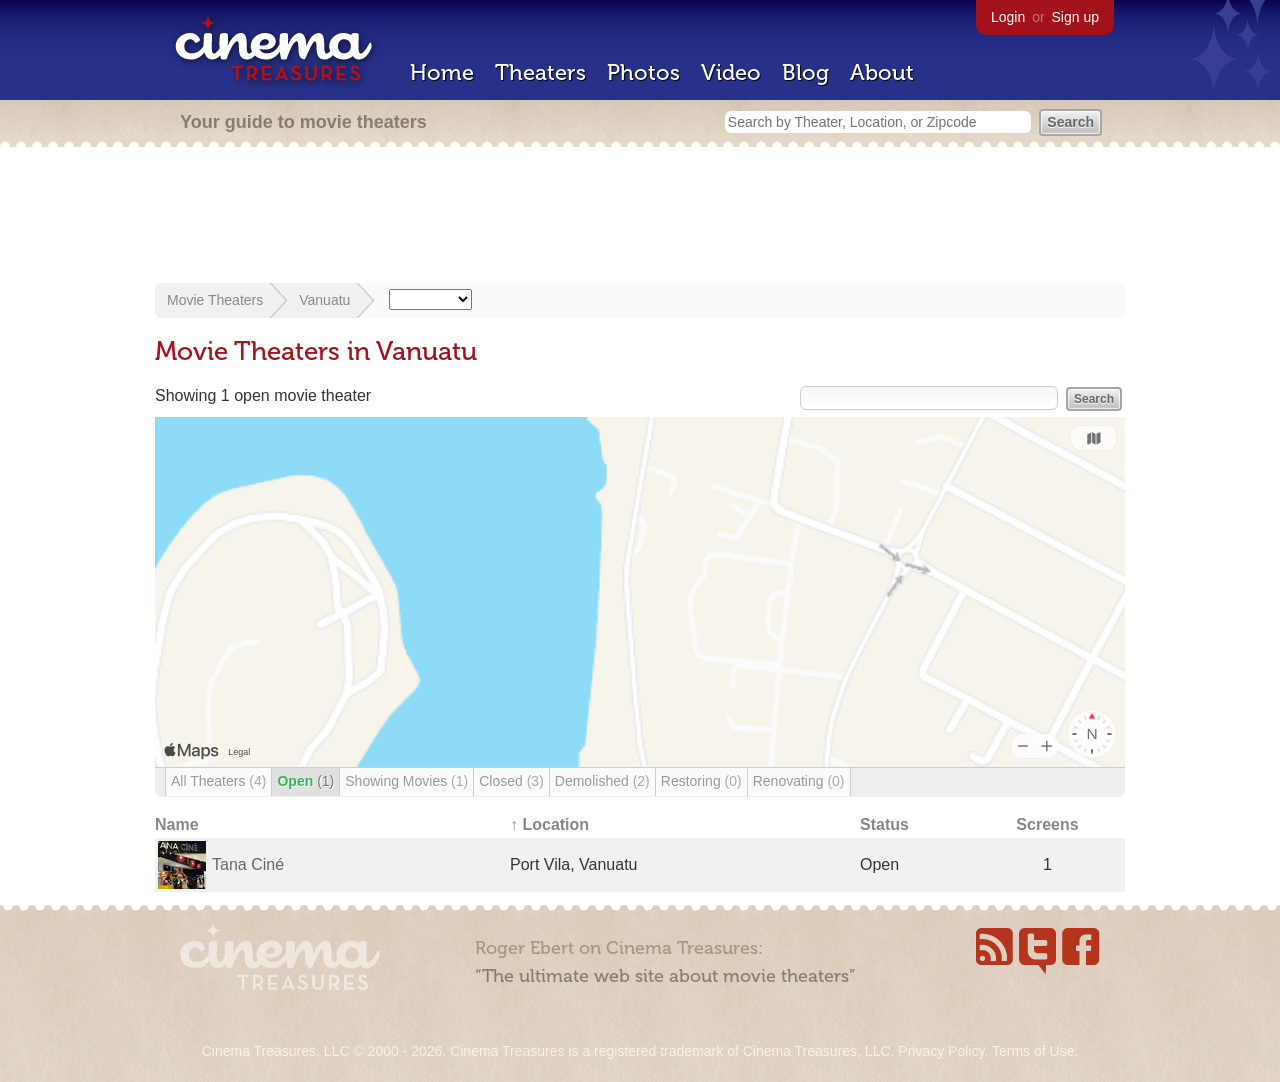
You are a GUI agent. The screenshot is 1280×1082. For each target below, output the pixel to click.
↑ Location (549, 824)
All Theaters (218, 781)
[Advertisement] (640, 217)
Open (305, 781)
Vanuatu (324, 300)
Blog (805, 72)
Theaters (540, 72)
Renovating (799, 781)
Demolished (602, 781)
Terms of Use (1033, 1051)
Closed (511, 781)
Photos (643, 72)
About (882, 72)
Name (177, 824)
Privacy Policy (941, 1051)
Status (884, 824)
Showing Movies (406, 781)
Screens (1047, 824)
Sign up (1075, 17)
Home (442, 72)
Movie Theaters (215, 300)
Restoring (701, 781)
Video (731, 72)
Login (1008, 17)
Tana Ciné (248, 864)
